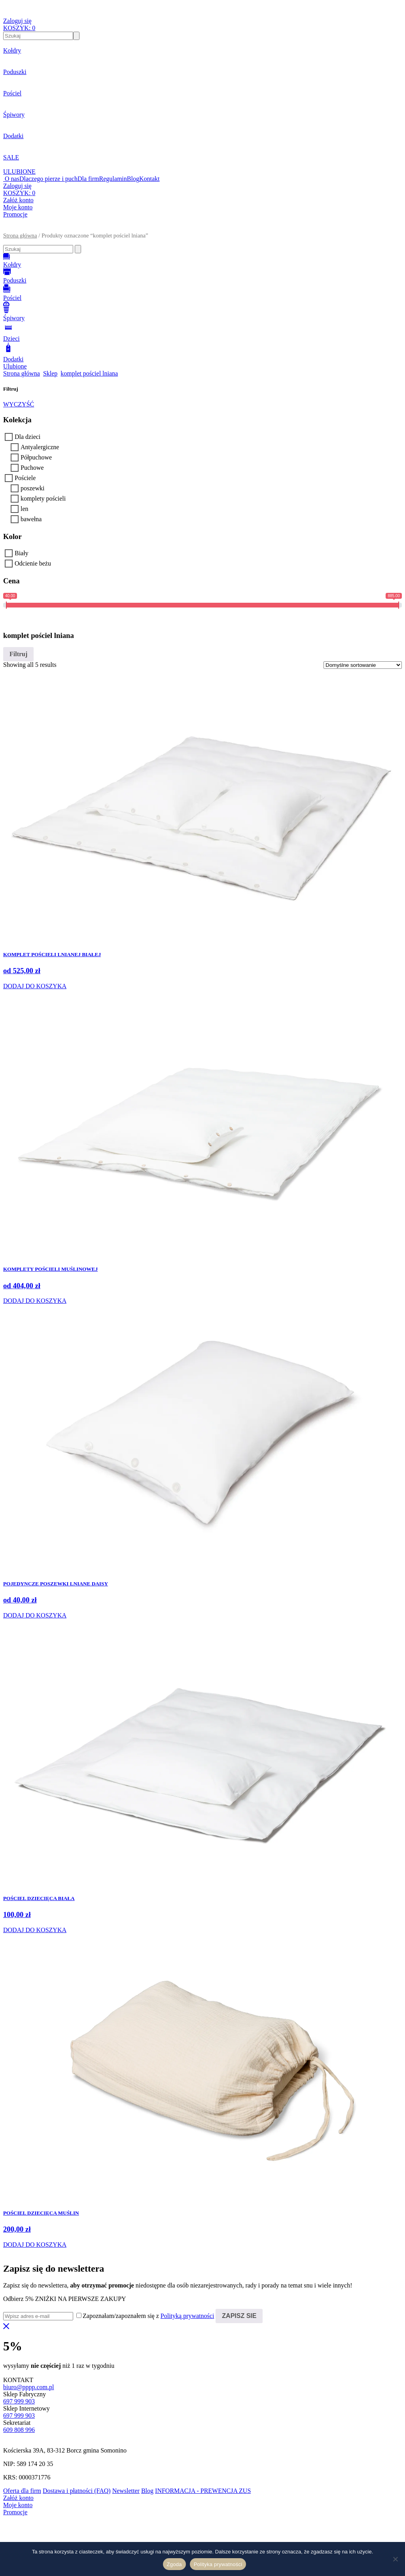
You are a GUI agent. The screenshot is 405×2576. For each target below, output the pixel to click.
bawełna (31, 519)
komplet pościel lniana (89, 373)
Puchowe (32, 467)
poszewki (32, 488)
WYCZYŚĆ (18, 404)
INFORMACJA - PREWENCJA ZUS (203, 2490)
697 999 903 (19, 2401)
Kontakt (149, 178)
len (24, 508)
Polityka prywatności (218, 2564)
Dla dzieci (27, 436)
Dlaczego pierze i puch (48, 178)
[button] (202, 228)
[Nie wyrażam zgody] (395, 2559)
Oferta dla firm (22, 2490)
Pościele (25, 478)
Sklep (50, 373)
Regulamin (113, 178)
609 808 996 (19, 2429)
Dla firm (88, 178)
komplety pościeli (43, 498)
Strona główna (20, 235)
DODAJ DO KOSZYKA (34, 986)
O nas (12, 178)
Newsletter (126, 2490)
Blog (133, 178)
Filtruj (18, 654)
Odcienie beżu (33, 563)
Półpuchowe (36, 457)
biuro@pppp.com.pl (28, 2387)
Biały (21, 553)
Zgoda (174, 2564)
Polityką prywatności (187, 2315)
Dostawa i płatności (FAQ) (77, 2490)
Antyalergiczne (40, 447)
